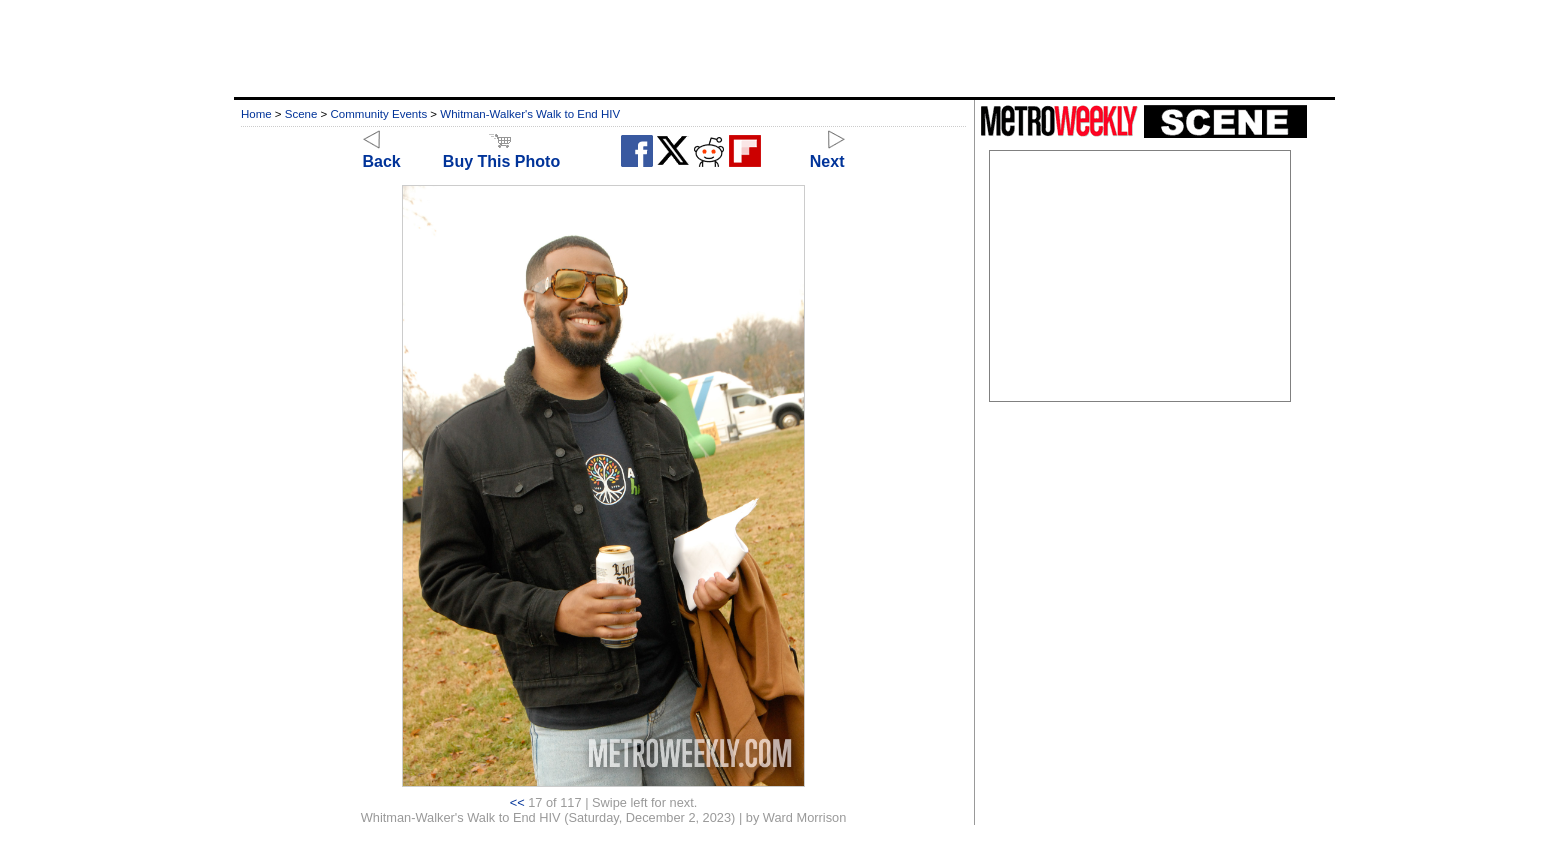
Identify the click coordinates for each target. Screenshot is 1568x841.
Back (382, 152)
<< (517, 802)
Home (256, 114)
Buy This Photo (501, 152)
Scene (301, 114)
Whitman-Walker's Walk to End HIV (530, 114)
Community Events (379, 114)
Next (827, 152)
